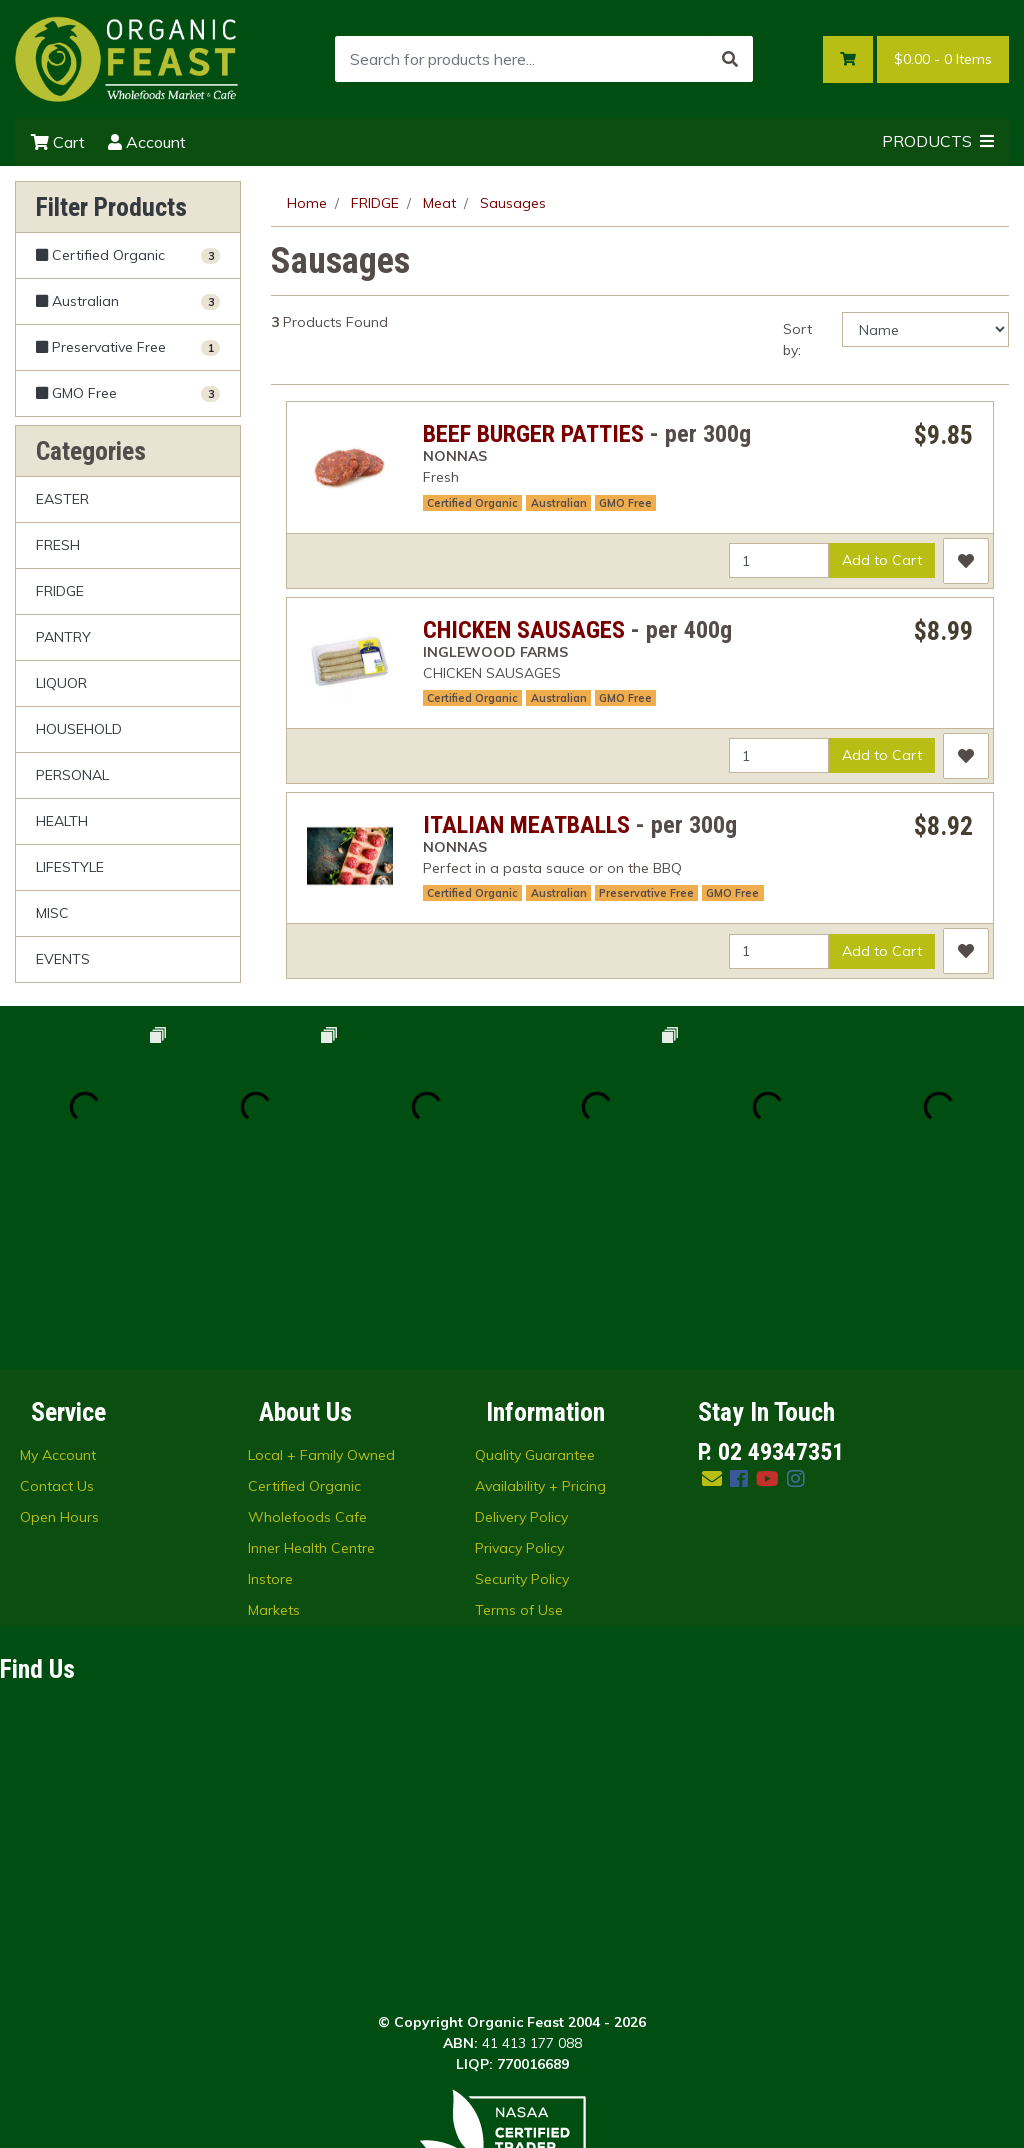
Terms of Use (519, 1440)
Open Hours (59, 1347)
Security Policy (522, 1409)
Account (147, 142)
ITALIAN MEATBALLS (526, 825)
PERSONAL (72, 775)
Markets (274, 1440)
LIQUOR (61, 683)
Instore (270, 1409)
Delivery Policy (521, 1347)
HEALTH (62, 821)
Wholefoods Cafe (307, 1347)
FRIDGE (60, 591)
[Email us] (712, 1308)
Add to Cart (882, 560)
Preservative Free (646, 893)
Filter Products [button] (111, 207)
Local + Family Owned (321, 1285)
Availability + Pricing (540, 1316)
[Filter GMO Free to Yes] (128, 393)
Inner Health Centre (311, 1378)
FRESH (58, 545)
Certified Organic (472, 503)
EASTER (62, 499)
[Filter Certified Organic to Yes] (128, 256)
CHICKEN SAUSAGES (524, 630)
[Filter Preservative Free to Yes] (128, 347)
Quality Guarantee (535, 1285)
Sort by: (797, 339)
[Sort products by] (925, 329)
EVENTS (63, 959)
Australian (559, 503)
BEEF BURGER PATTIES (533, 434)
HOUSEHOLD (79, 729)
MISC (52, 913)
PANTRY (63, 637)
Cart (58, 142)
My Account (58, 1285)
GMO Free (625, 503)
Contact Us (57, 1316)
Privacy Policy (519, 1378)
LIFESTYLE (70, 867)
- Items (943, 59)
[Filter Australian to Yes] (128, 301)
